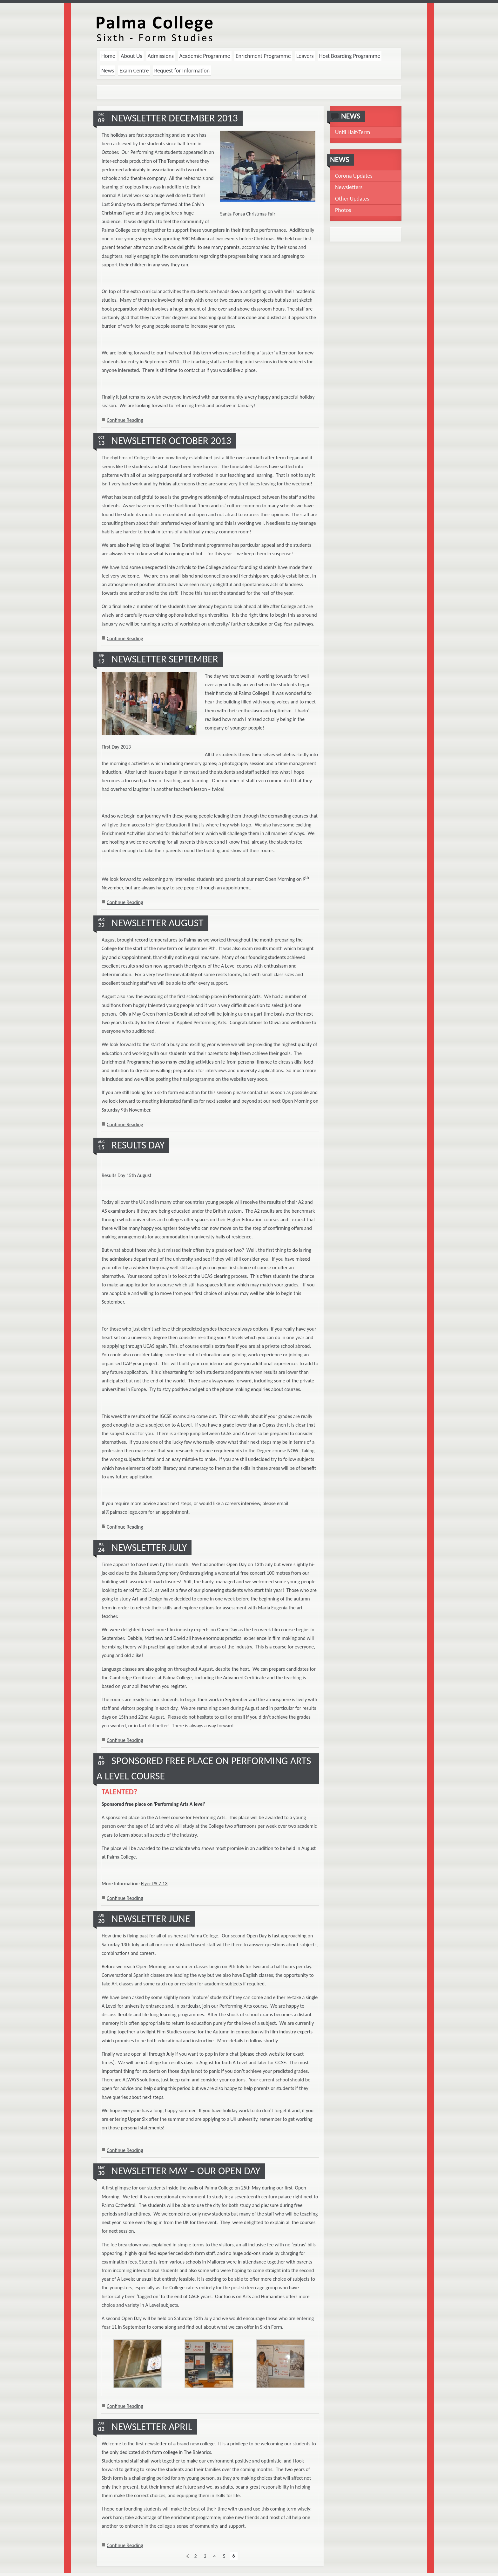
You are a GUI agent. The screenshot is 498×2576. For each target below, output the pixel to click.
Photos (343, 210)
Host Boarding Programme (349, 55)
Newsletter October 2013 (171, 441)
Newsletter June (150, 1919)
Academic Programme (204, 55)
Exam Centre (134, 70)
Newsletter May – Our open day (185, 2171)
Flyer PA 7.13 (154, 1884)
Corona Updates (353, 175)
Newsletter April (151, 2427)
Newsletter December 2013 (174, 118)
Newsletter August (157, 923)
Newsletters (348, 187)
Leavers (305, 55)
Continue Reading (125, 420)
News (107, 70)
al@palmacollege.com (124, 1512)
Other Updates (352, 198)
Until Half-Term (352, 132)
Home (108, 55)
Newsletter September (164, 659)
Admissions (161, 55)
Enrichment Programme (263, 55)
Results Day (138, 1145)
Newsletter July (149, 1547)
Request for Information (182, 70)
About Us (131, 55)
